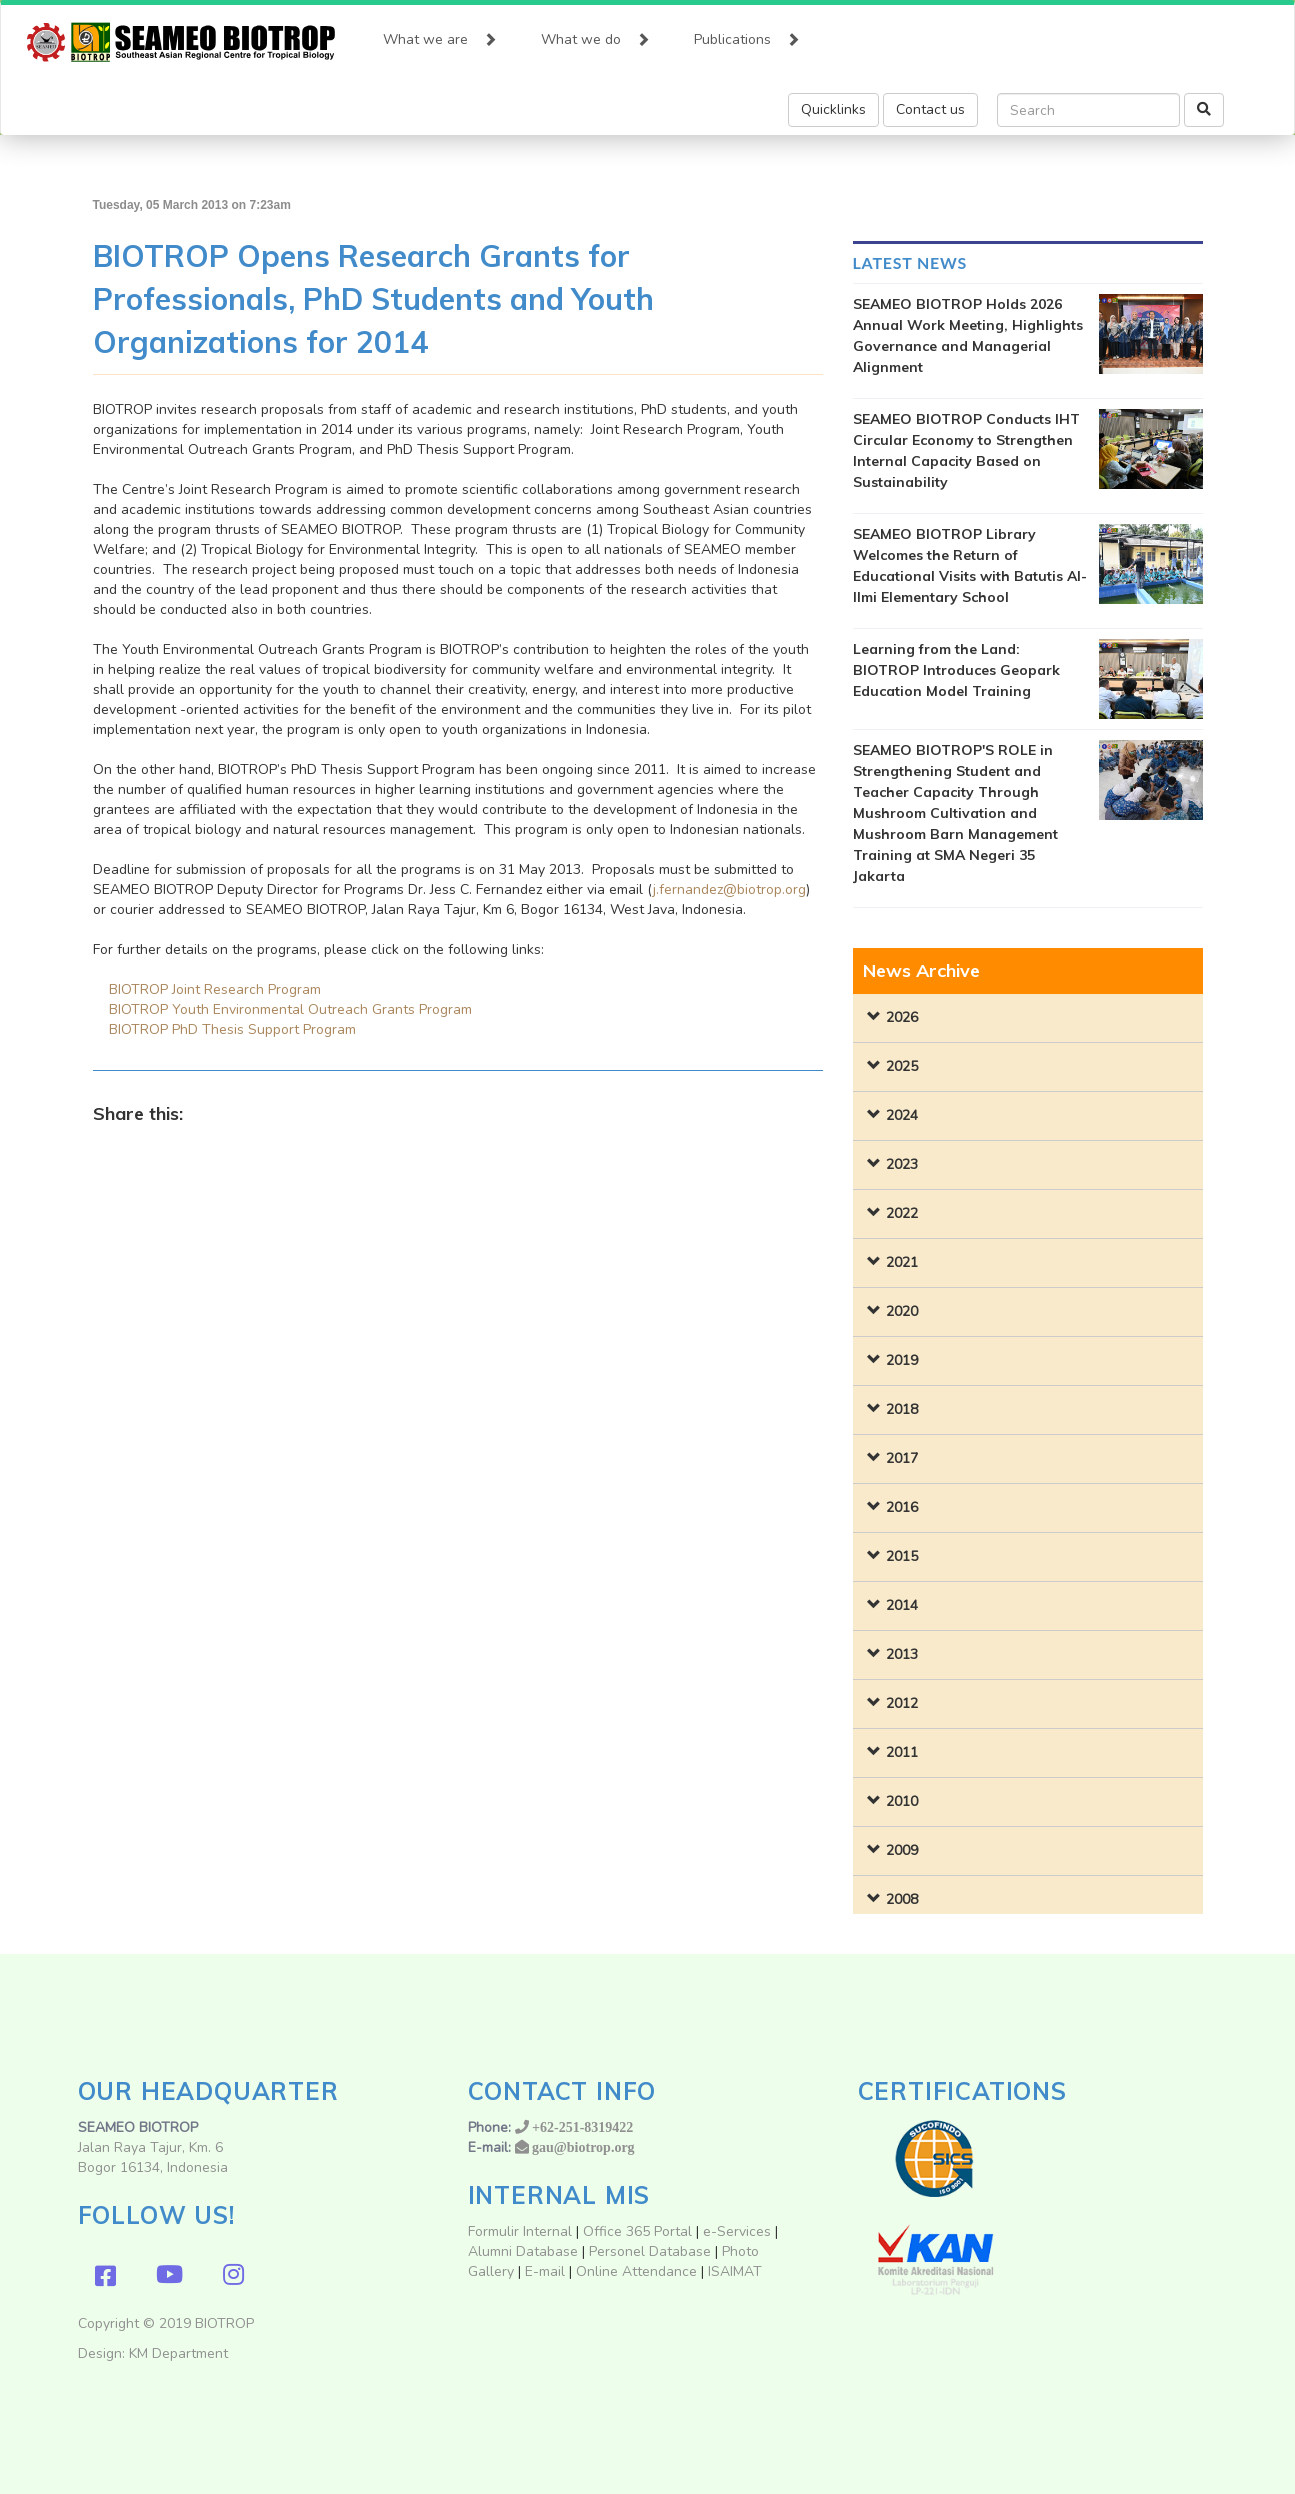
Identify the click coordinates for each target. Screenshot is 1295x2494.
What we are (440, 35)
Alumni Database (523, 2251)
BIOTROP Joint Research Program (215, 989)
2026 (902, 1017)
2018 (902, 1409)
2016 (902, 1507)
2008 (902, 1899)
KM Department (178, 2353)
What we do (595, 35)
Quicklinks (833, 109)
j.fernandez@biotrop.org (729, 889)
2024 (902, 1115)
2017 (902, 1458)
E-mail (547, 2271)
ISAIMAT (735, 2271)
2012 (902, 1703)
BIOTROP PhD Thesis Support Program (232, 1029)
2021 (902, 1262)
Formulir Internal (520, 2231)
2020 (902, 1311)
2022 (902, 1213)
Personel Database (650, 2251)
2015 (902, 1556)
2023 (902, 1164)
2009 (902, 1850)
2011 (902, 1752)
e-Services (737, 2231)
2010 (902, 1801)
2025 (902, 1066)
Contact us (930, 109)
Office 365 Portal (637, 2231)
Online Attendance (636, 2271)
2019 (902, 1360)
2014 (902, 1605)
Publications (747, 35)
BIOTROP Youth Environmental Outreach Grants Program (290, 1009)
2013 (902, 1654)
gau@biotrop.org (583, 2147)
